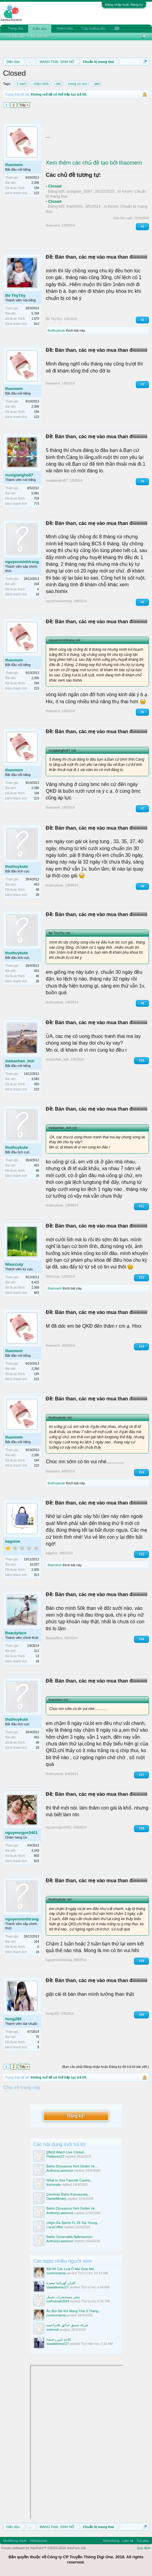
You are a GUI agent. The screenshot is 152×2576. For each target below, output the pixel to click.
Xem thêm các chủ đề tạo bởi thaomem (94, 163)
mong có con (76, 83)
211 (36, 1651)
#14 (141, 1472)
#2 (142, 320)
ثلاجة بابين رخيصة (58, 2339)
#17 (141, 1775)
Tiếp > (23, 105)
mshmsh (52, 2329)
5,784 (35, 313)
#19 (141, 1961)
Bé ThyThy (15, 295)
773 (36, 503)
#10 (141, 1060)
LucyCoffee (54, 2227)
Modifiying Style (15, 2540)
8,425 (35, 1282)
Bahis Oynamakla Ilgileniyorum (69, 2237)
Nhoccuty (14, 1264)
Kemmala (53, 2184)
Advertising (111, 2540)
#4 (142, 481)
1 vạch (20, 83)
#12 (141, 1277)
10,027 (34, 1564)
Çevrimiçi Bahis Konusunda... (68, 2194)
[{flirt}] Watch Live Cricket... (66, 2152)
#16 (141, 1639)
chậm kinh (40, 83)
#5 (142, 602)
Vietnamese (38, 2540)
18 (37, 594)
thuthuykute (56, 330)
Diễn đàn (40, 29)
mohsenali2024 (57, 2301)
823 (36, 1861)
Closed (54, 186)
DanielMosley (56, 2198)
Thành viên (64, 28)
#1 (142, 226)
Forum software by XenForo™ (44, 2548)
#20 (141, 2014)
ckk (57, 83)
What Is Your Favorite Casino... (69, 2180)
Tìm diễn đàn (15, 36)
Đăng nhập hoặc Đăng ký (124, 4)
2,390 (35, 182)
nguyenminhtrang (22, 561)
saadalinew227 (57, 2287)
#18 (141, 1828)
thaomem (14, 164)
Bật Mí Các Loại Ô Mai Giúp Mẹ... (71, 2269)
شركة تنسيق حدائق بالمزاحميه (67, 2325)
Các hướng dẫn (93, 28)
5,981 (35, 493)
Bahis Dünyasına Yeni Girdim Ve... (72, 2166)
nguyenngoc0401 (21, 1832)
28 (37, 895)
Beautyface (15, 1633)
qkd (96, 83)
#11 (141, 1206)
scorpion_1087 (79, 191)
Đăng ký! (76, 2116)
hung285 (13, 2019)
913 (36, 324)
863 (36, 1292)
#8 (142, 886)
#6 (142, 712)
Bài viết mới (40, 36)
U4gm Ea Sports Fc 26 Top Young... (73, 2223)
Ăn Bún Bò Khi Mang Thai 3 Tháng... (73, 2311)
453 (36, 884)
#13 (141, 1346)
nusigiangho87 (19, 475)
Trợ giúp (142, 2540)
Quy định (143, 2548)
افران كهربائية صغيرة (60, 2283)
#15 (141, 1554)
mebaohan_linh (19, 1061)
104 (36, 584)
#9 (142, 1003)
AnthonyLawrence (59, 2170)
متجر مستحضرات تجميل (63, 2297)
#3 (142, 384)
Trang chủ (15, 28)
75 (37, 2037)
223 (36, 193)
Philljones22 (55, 2156)
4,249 (35, 1850)
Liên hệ (127, 2540)
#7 (142, 808)
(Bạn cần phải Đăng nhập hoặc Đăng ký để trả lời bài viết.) (105, 2066)
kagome (12, 1541)
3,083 (35, 1079)
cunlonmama (56, 2273)
